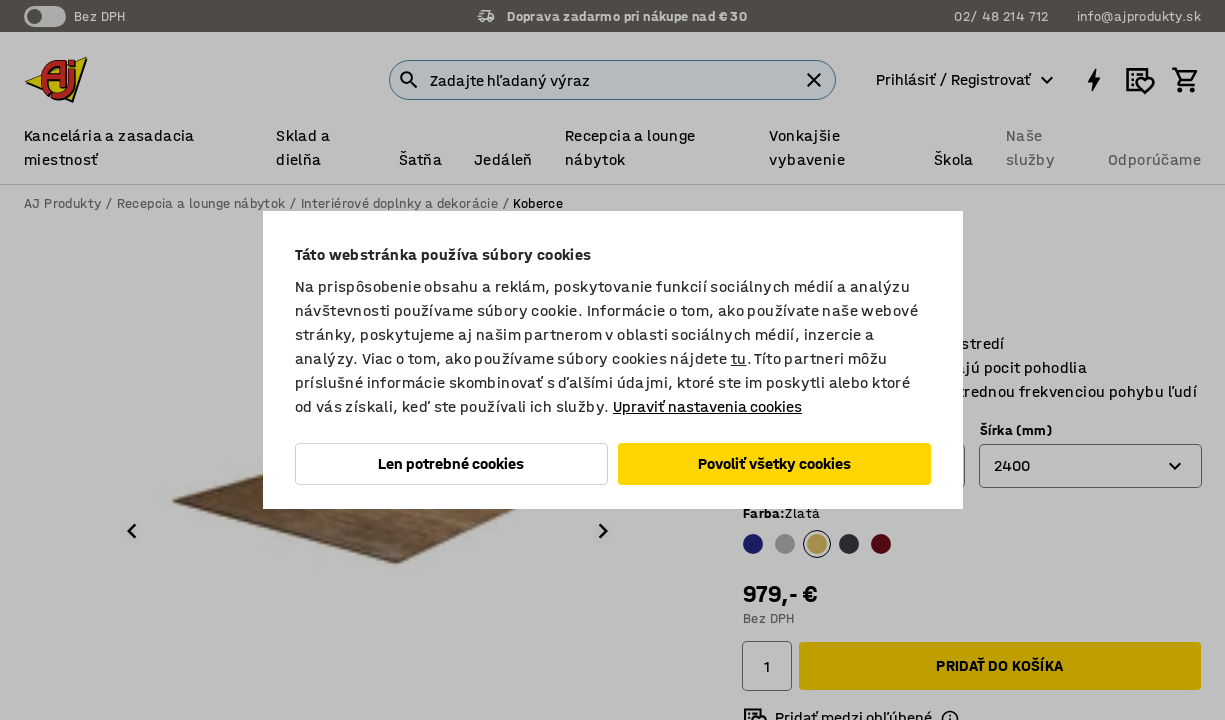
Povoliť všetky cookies (774, 463)
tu (739, 358)
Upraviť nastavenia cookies (707, 406)
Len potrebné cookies (451, 463)
